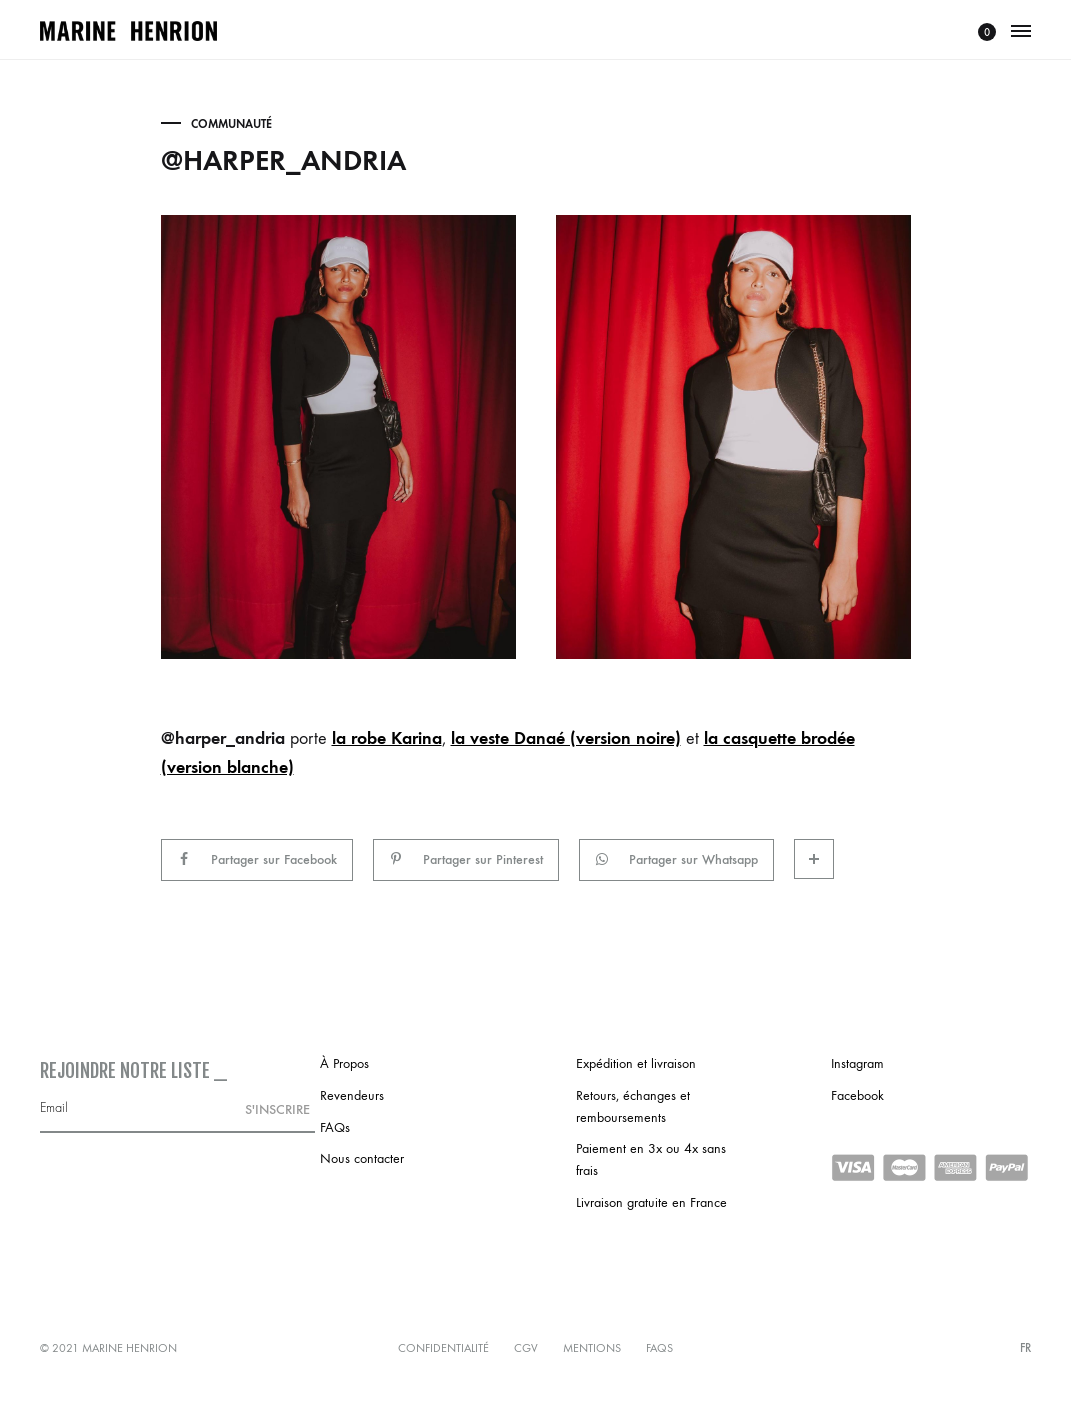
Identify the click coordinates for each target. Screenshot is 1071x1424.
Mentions (592, 1348)
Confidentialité (443, 1348)
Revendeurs (352, 1095)
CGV (526, 1348)
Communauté (231, 124)
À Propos (344, 1063)
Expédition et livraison (636, 1063)
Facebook (857, 1095)
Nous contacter (362, 1158)
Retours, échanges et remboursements (633, 1106)
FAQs (335, 1127)
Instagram (857, 1063)
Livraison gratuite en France (651, 1202)
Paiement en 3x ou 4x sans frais (651, 1159)
